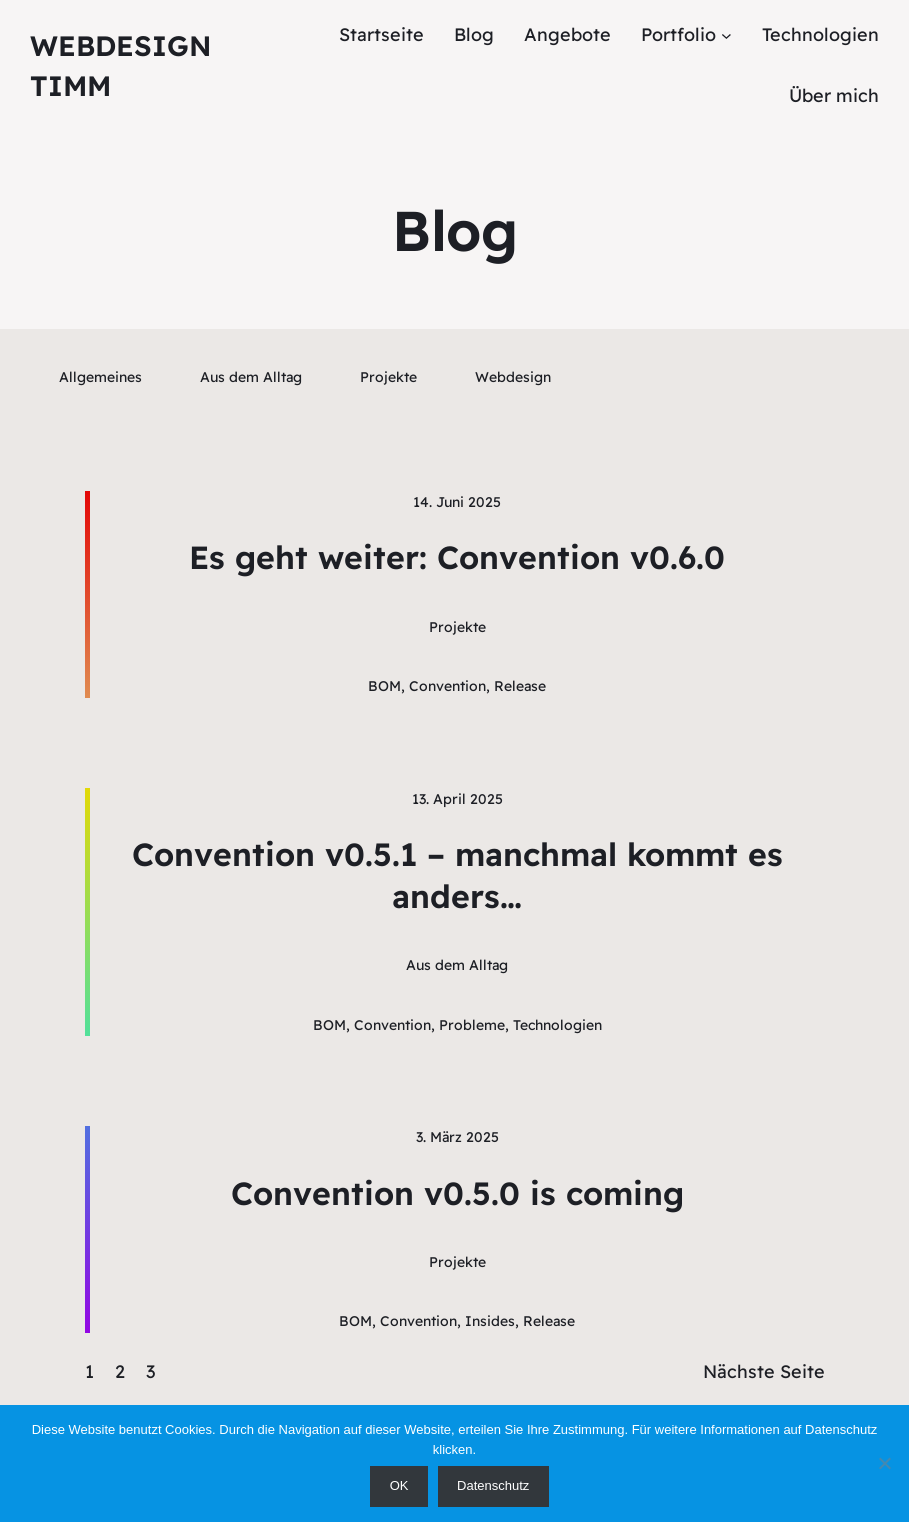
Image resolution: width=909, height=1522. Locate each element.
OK (399, 1485)
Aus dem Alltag (251, 377)
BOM (384, 686)
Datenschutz (493, 1485)
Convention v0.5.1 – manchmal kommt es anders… (457, 875)
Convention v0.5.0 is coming (457, 1193)
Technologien (557, 1025)
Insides (490, 1321)
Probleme (472, 1025)
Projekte (388, 377)
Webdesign (513, 377)
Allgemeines (100, 377)
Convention (447, 686)
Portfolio (678, 34)
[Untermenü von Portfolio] (726, 35)
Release (520, 686)
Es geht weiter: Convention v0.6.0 (457, 557)
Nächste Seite (764, 1371)
